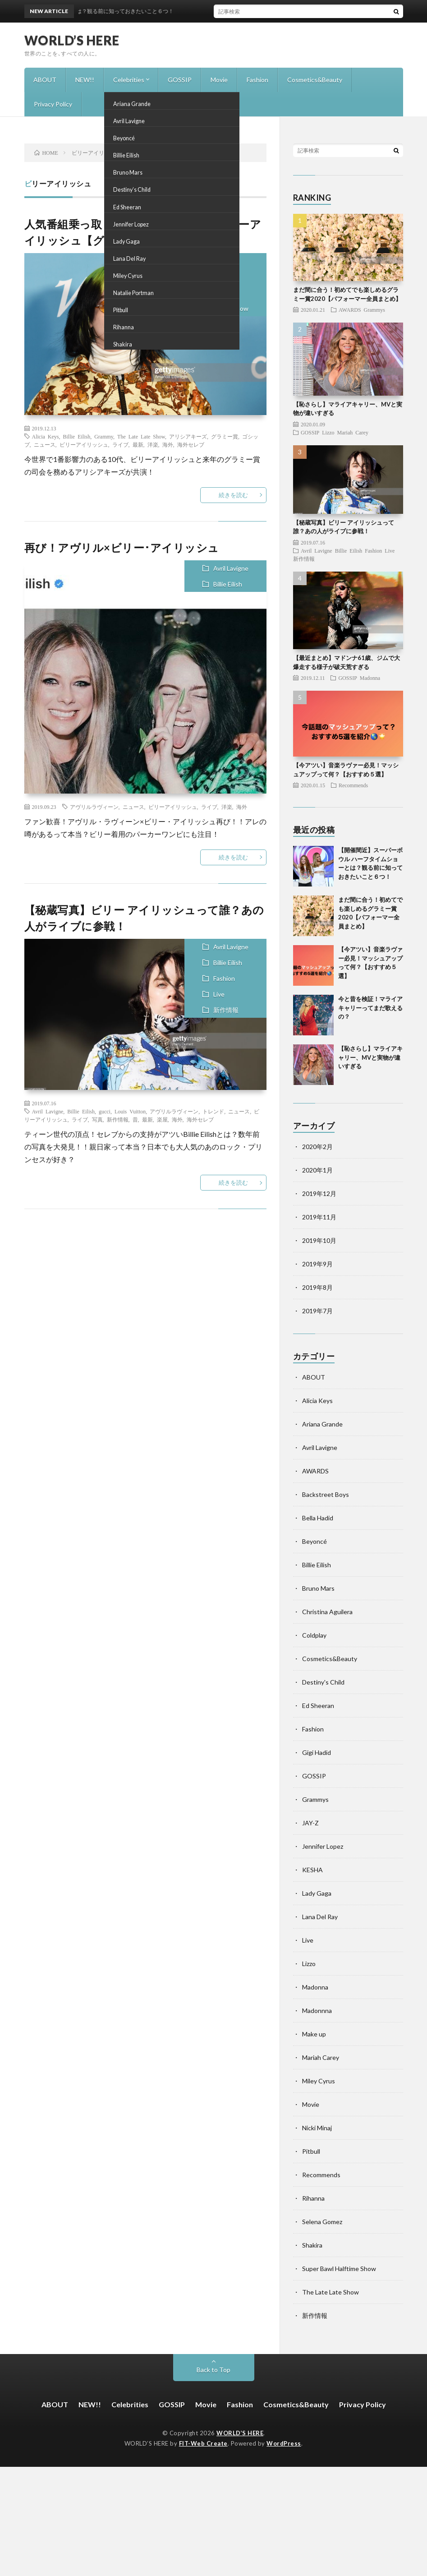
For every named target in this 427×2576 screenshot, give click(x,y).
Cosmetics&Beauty (314, 79)
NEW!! (84, 79)
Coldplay (314, 1635)
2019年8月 (317, 1287)
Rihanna (313, 2198)
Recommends (353, 785)
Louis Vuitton (130, 1111)
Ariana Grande (322, 1424)
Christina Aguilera (327, 1612)
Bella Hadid (317, 1518)
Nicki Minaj (317, 2128)
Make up (314, 2034)
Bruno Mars (318, 1588)
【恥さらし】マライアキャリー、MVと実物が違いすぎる (370, 1057)
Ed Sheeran (318, 1705)
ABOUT (44, 79)
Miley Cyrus (318, 2081)
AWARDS (350, 309)
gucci (104, 1111)
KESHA (312, 1870)
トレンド (213, 1111)
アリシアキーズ (188, 436)
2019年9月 (317, 1264)
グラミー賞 (224, 436)
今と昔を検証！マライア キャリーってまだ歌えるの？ (370, 1007)
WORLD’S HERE (71, 40)
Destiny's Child (323, 1682)
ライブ (120, 444)
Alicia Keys (207, 261)
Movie (219, 79)
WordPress (283, 2443)
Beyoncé (314, 1541)
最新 (138, 444)
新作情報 (226, 1010)
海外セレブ (190, 444)
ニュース (44, 444)
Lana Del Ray (320, 1916)
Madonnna (317, 2010)
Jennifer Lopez (322, 1846)
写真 (97, 1119)
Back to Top (213, 2369)
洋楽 (152, 444)
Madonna (370, 677)
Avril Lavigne (230, 568)
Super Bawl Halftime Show (339, 2268)
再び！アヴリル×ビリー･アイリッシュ (121, 547)
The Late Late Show (220, 308)
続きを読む (233, 495)
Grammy (103, 436)
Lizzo (328, 432)
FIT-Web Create (203, 2443)
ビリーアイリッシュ (84, 444)
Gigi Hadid (316, 1752)
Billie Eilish (206, 277)
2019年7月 (317, 1311)
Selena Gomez (322, 2221)
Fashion (257, 79)
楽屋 (162, 1119)
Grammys (205, 292)
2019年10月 (319, 1240)
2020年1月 (317, 1170)
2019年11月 (319, 1217)
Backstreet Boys (325, 1494)
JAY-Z (310, 1823)
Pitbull (311, 2151)
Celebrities (128, 79)
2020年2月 (317, 1146)
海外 (167, 444)
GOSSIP (180, 79)
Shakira (312, 2245)
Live (219, 994)
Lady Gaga (316, 1893)
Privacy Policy (53, 104)
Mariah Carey (352, 432)
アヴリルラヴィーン (94, 806)
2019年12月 (319, 1193)
